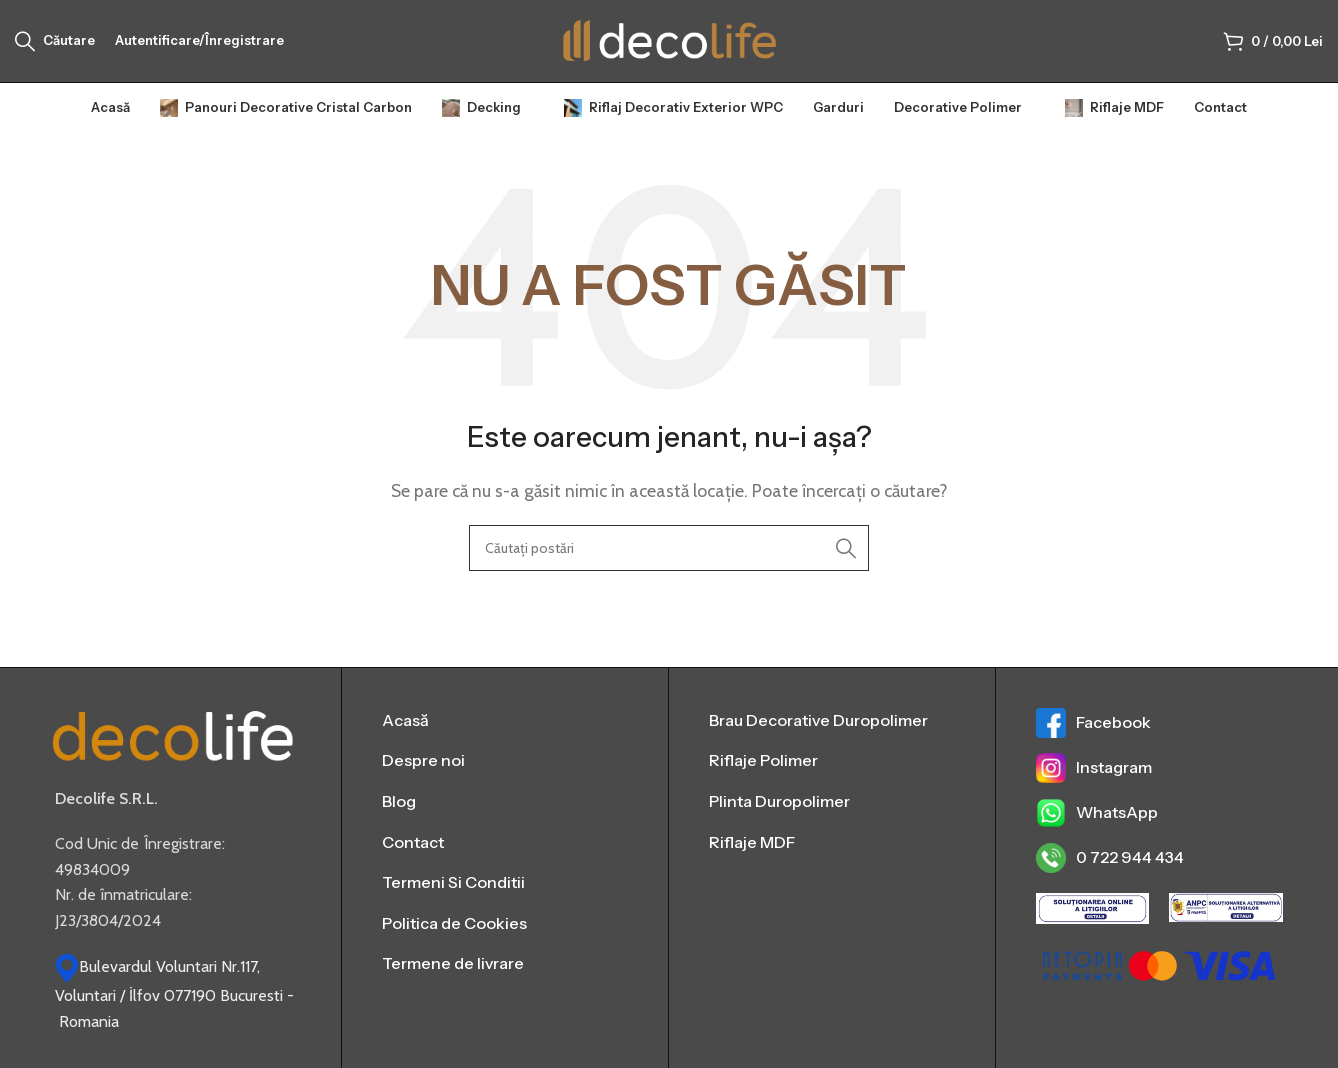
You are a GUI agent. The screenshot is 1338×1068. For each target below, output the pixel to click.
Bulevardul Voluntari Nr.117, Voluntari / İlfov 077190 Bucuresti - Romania (174, 1003)
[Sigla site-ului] (669, 43)
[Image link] (173, 743)
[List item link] (505, 729)
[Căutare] (55, 45)
